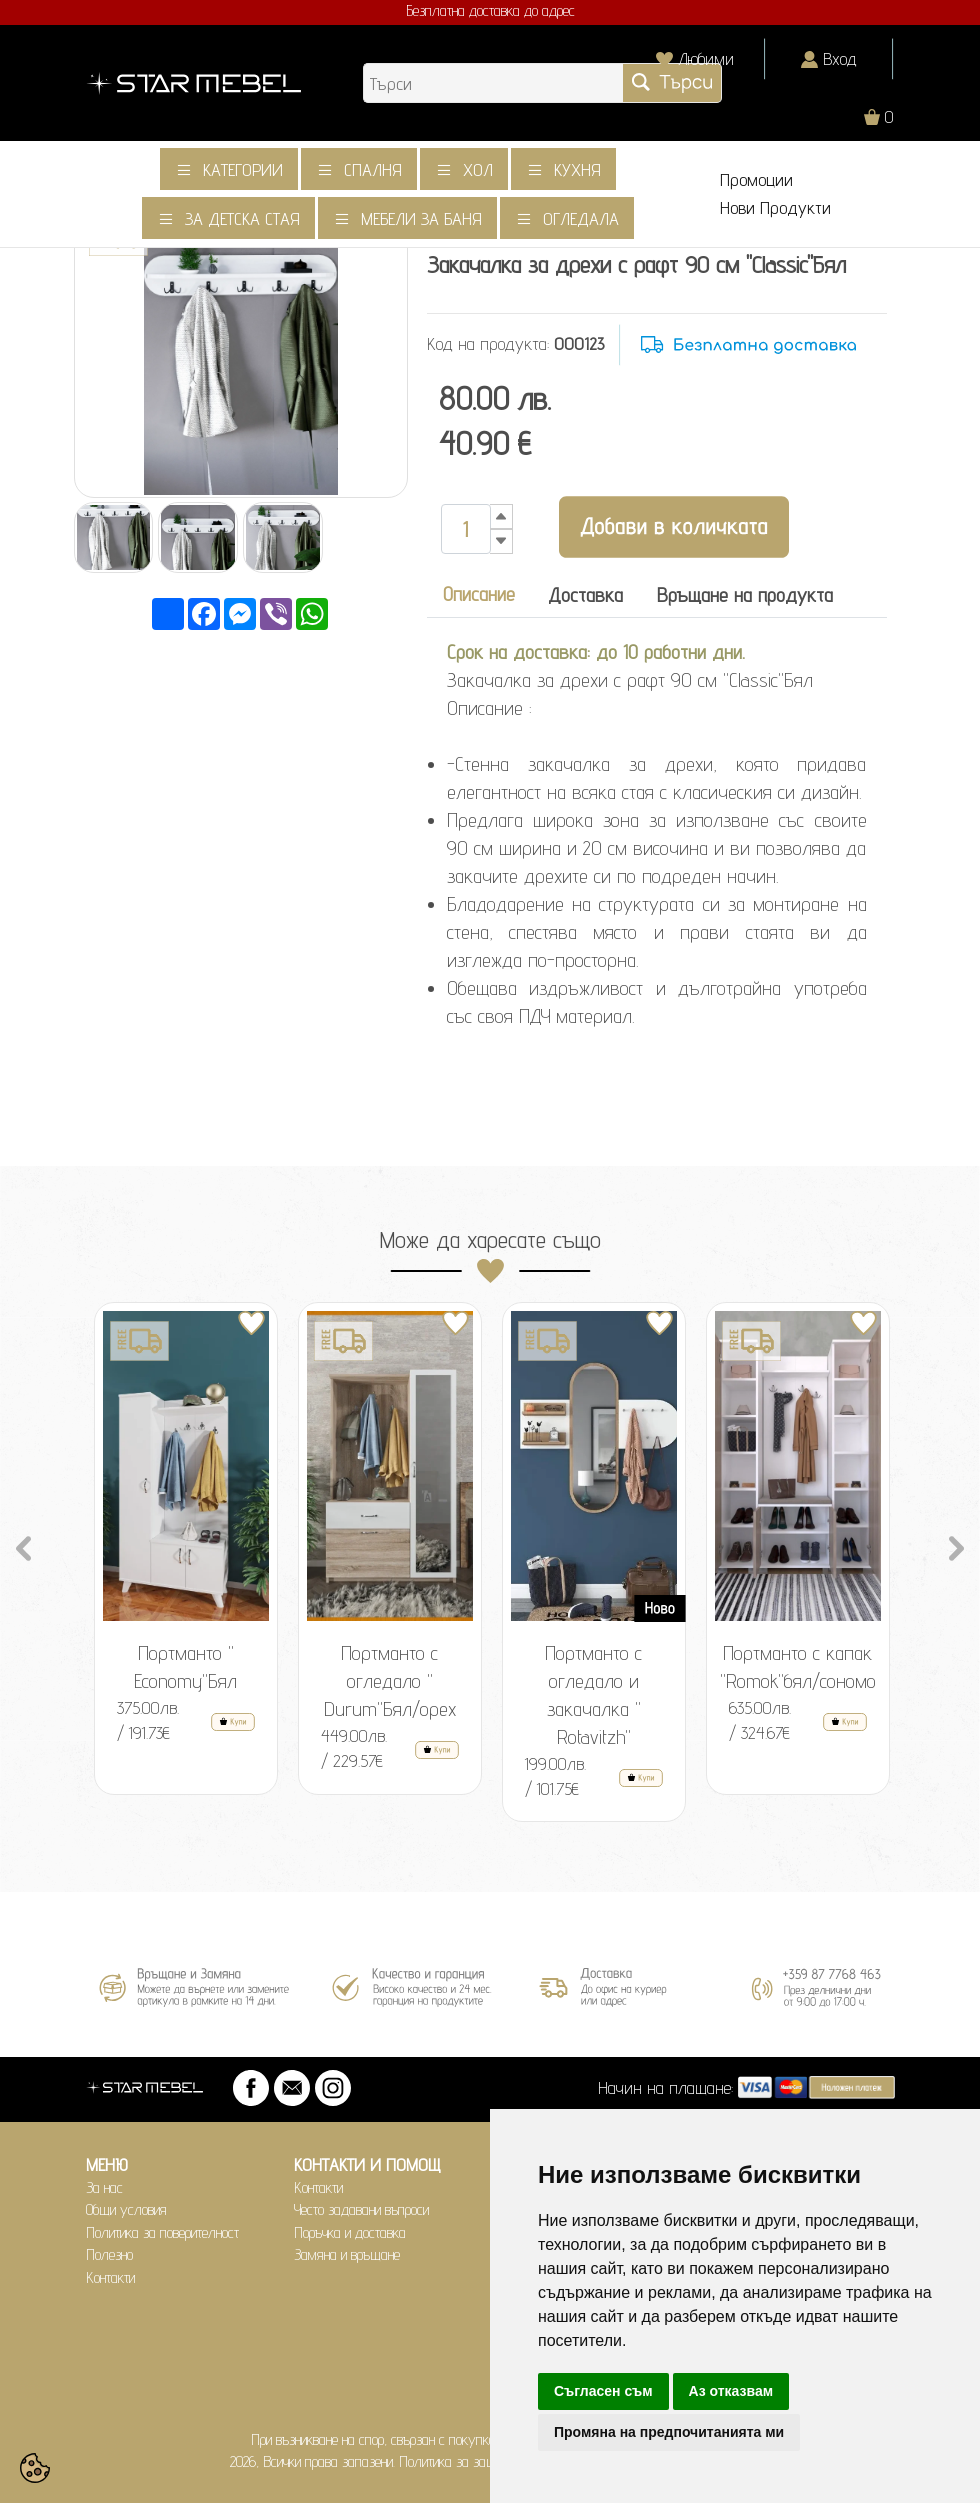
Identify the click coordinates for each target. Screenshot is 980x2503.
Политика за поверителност (162, 2232)
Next (957, 1546)
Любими (706, 58)
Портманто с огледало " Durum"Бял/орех (390, 1681)
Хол (478, 169)
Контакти (110, 2277)
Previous (24, 1546)
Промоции (756, 179)
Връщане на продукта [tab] (745, 595)
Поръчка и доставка (350, 2232)
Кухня (577, 169)
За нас (104, 2187)
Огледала (581, 218)
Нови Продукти (775, 207)
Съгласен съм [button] (603, 2391)
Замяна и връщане (347, 2254)
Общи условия (126, 2209)
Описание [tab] (479, 594)
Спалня (373, 169)
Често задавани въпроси (361, 2209)
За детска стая (242, 218)
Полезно (109, 2254)
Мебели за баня (421, 218)
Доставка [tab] (585, 595)
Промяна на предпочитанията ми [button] (669, 2432)
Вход (840, 58)
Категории (243, 169)
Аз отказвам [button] (731, 2391)
